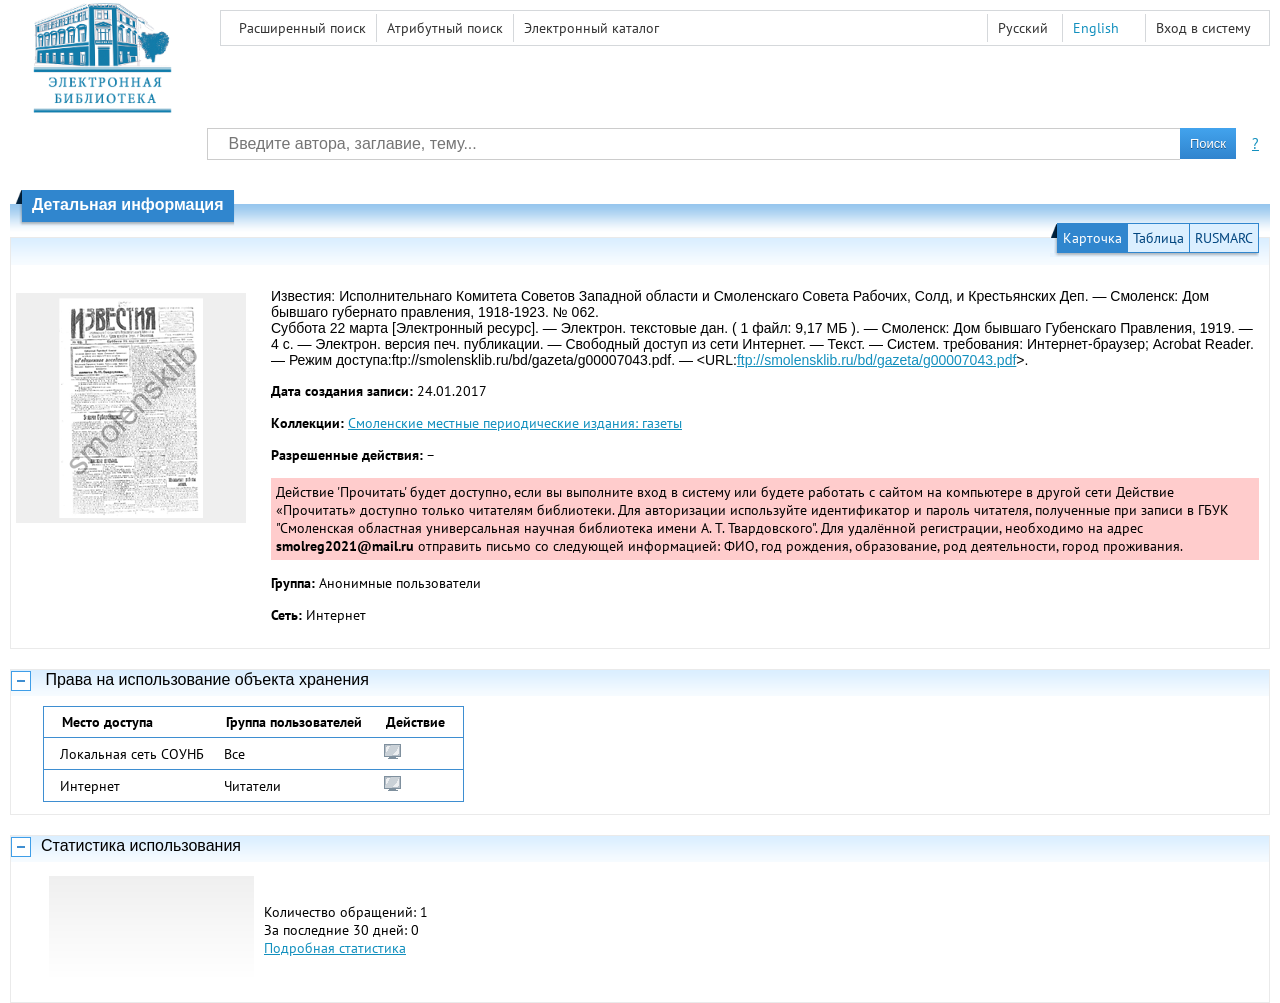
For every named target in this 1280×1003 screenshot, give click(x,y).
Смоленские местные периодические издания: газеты (515, 423)
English (1096, 28)
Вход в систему (1203, 28)
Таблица (1158, 238)
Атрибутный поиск (445, 28)
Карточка (1092, 238)
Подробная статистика (335, 948)
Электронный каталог (591, 28)
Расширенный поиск (302, 28)
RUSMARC (1224, 238)
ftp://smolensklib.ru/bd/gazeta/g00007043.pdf (876, 360)
